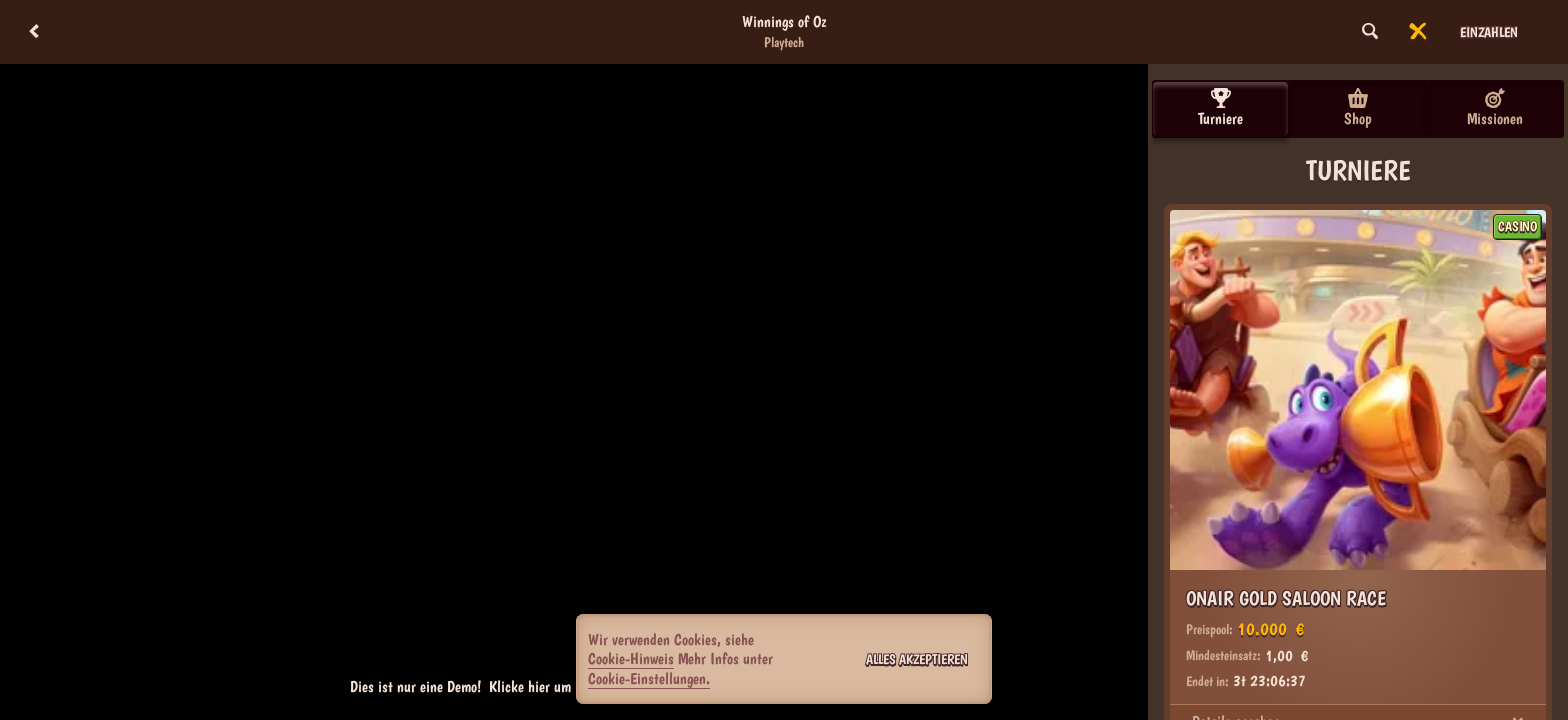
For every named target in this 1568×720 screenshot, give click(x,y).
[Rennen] (1418, 32)
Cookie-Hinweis (631, 658)
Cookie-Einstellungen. (649, 679)
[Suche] (1370, 32)
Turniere (1220, 108)
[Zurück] (34, 32)
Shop (1358, 108)
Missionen (1495, 108)
